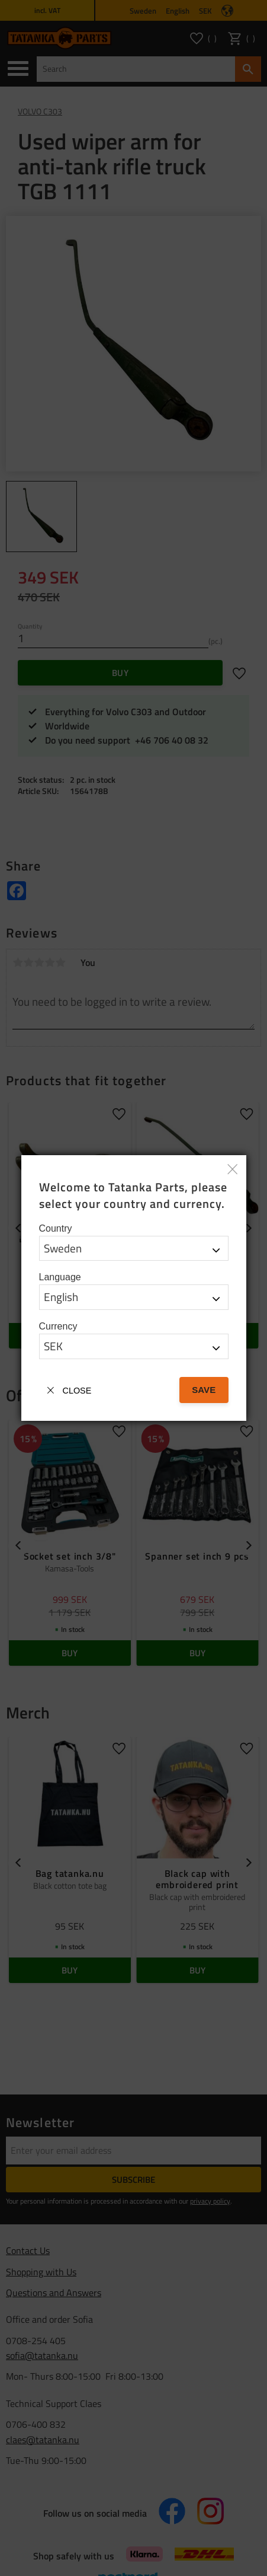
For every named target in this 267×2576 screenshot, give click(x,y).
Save (203, 1390)
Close (77, 1390)
